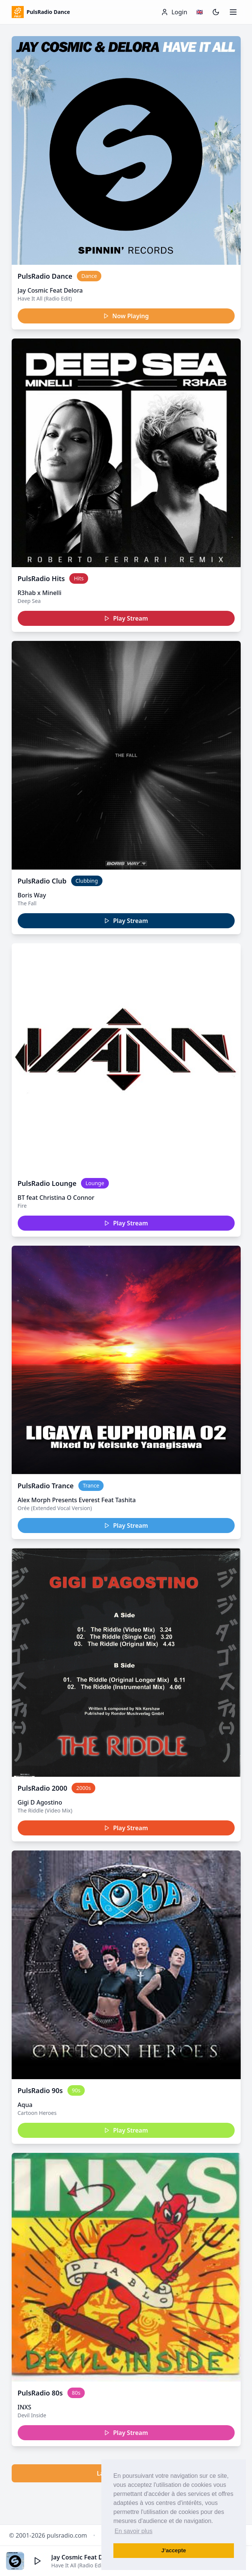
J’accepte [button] (173, 2550)
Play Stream (126, 618)
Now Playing (126, 316)
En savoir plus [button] (134, 2531)
